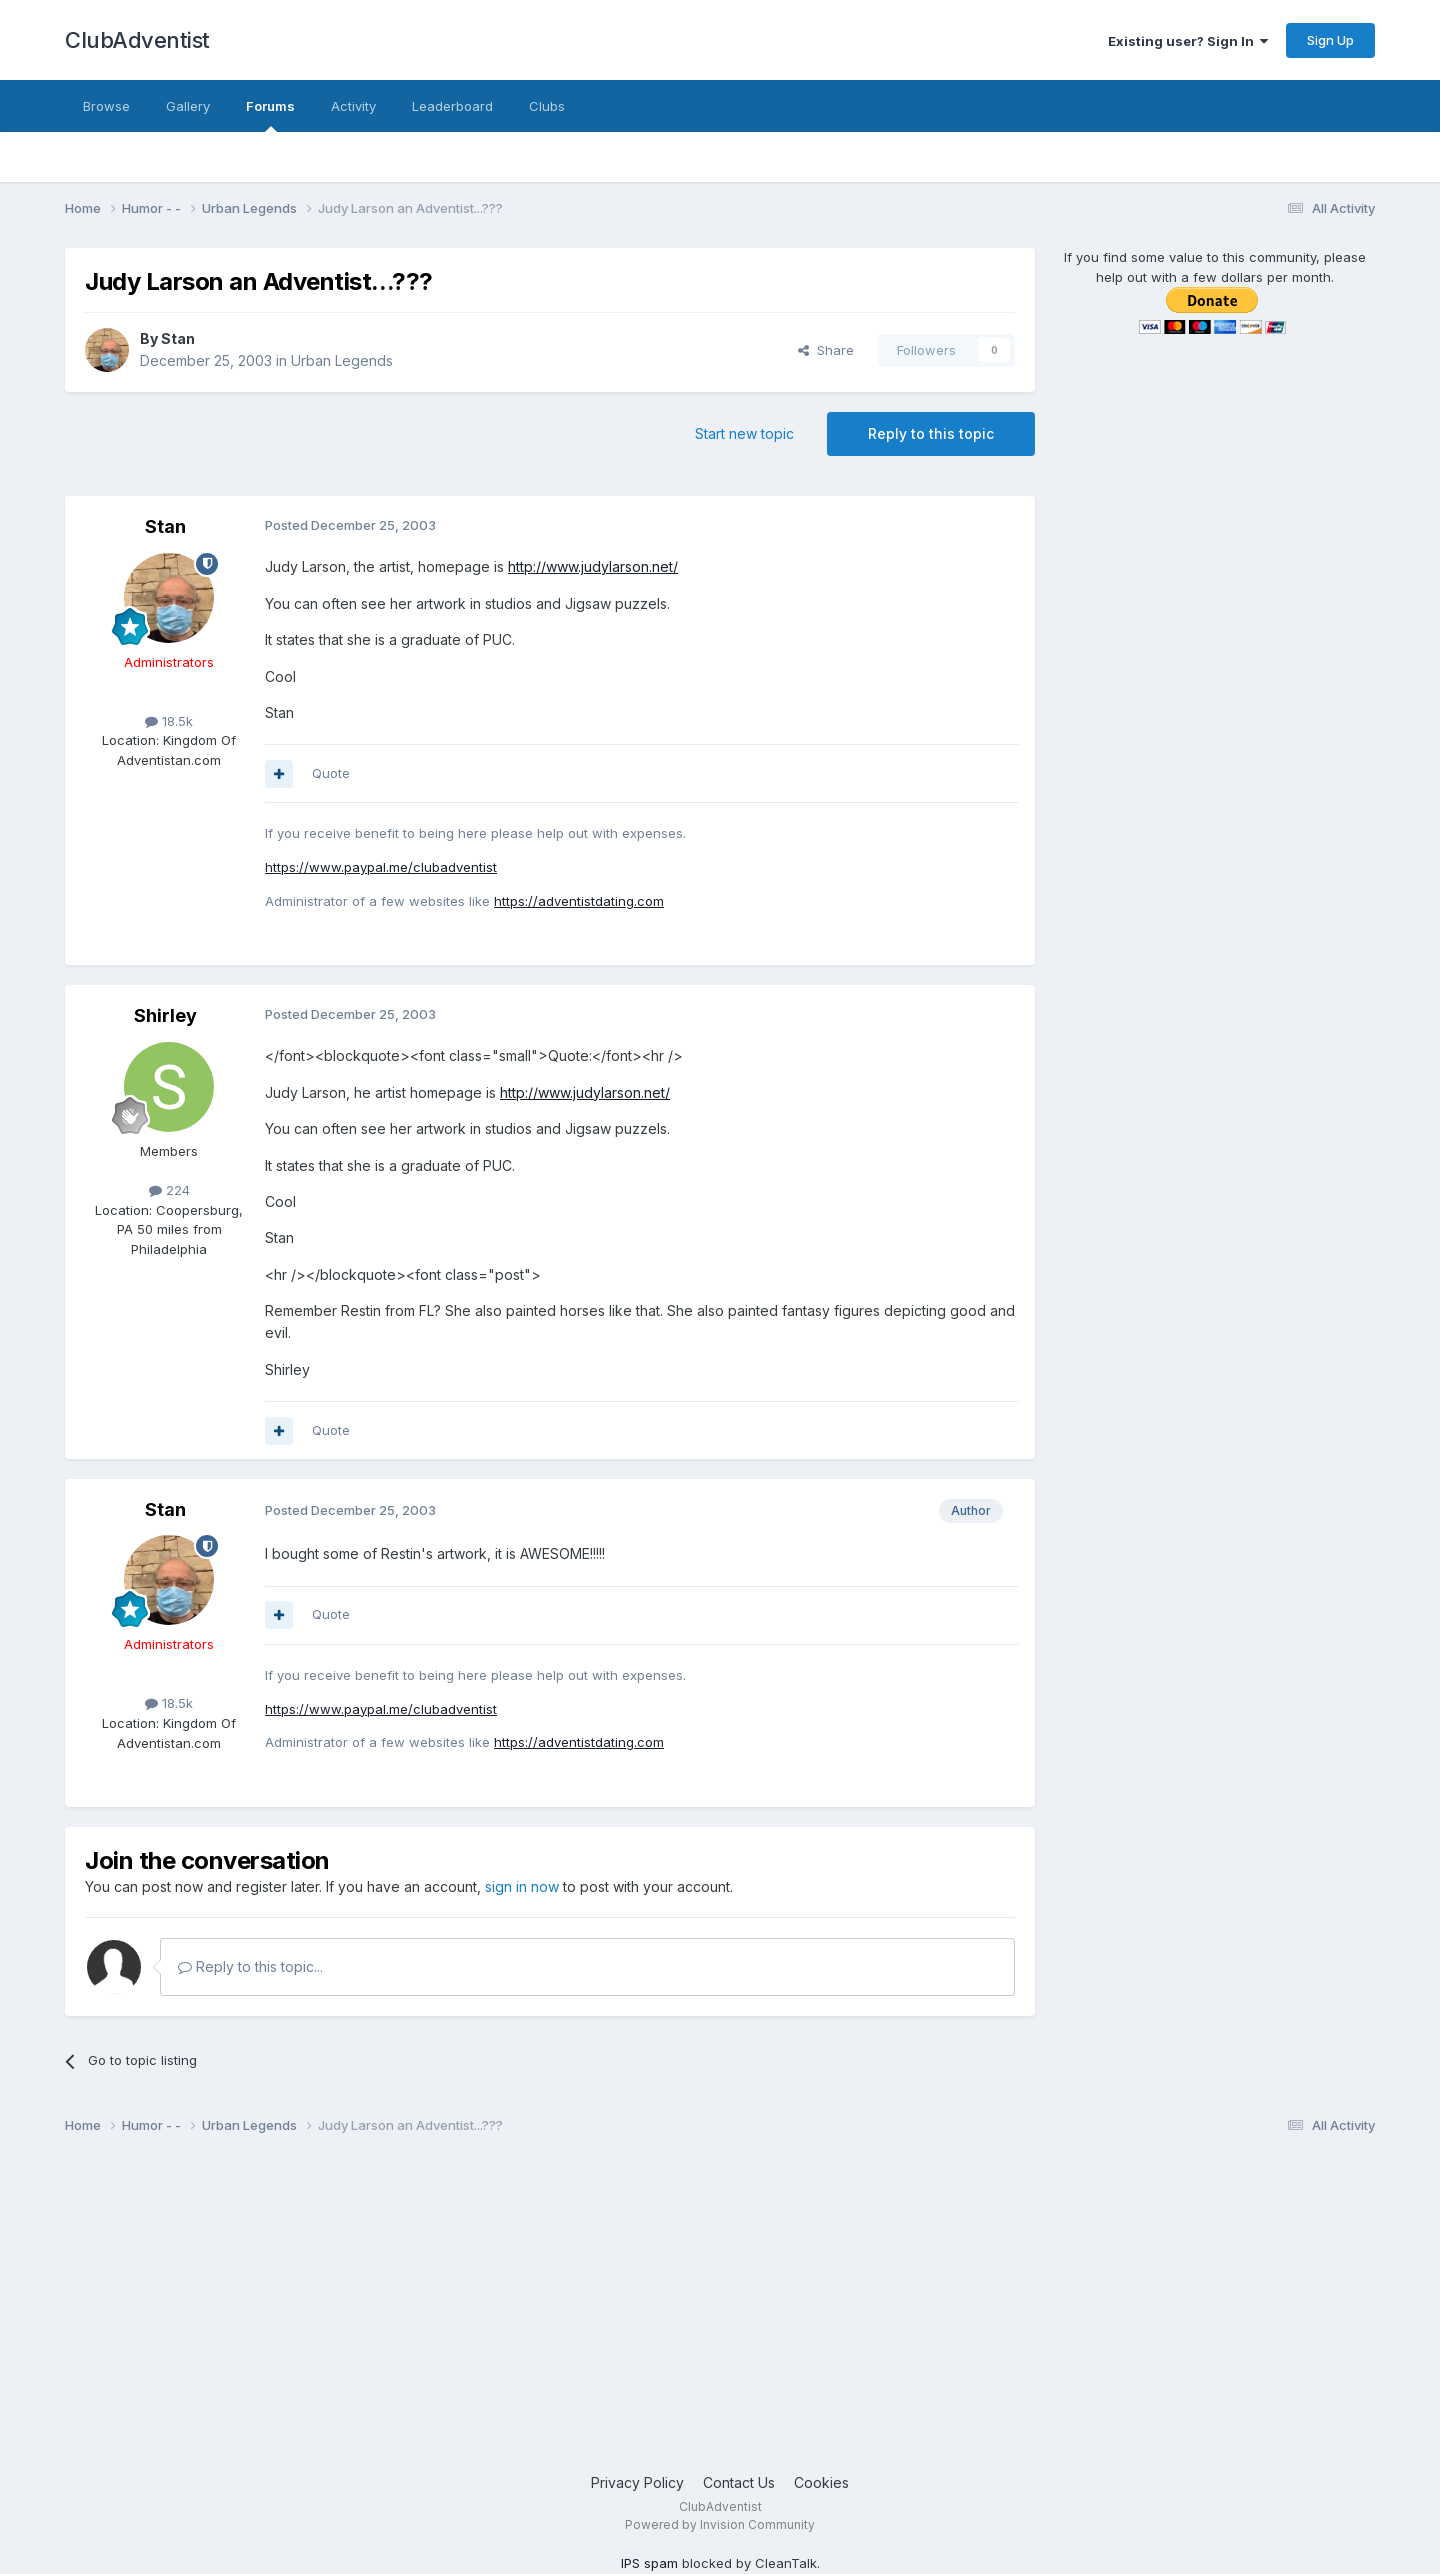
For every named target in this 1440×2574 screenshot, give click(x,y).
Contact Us (739, 2482)
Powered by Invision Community (720, 2524)
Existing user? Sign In (1188, 41)
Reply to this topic (931, 433)
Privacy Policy (637, 2482)
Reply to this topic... (250, 1966)
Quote (331, 773)
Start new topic (744, 433)
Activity (353, 106)
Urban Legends (342, 360)
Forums (270, 115)
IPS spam (649, 2563)
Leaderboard (452, 106)
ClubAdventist (137, 40)
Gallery (188, 106)
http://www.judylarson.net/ (593, 566)
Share (826, 350)
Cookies (821, 2482)
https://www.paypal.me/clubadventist (381, 867)
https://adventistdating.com (579, 901)
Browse (106, 106)
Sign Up (1330, 40)
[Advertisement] (665, 2312)
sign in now (522, 1886)
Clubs (547, 106)
